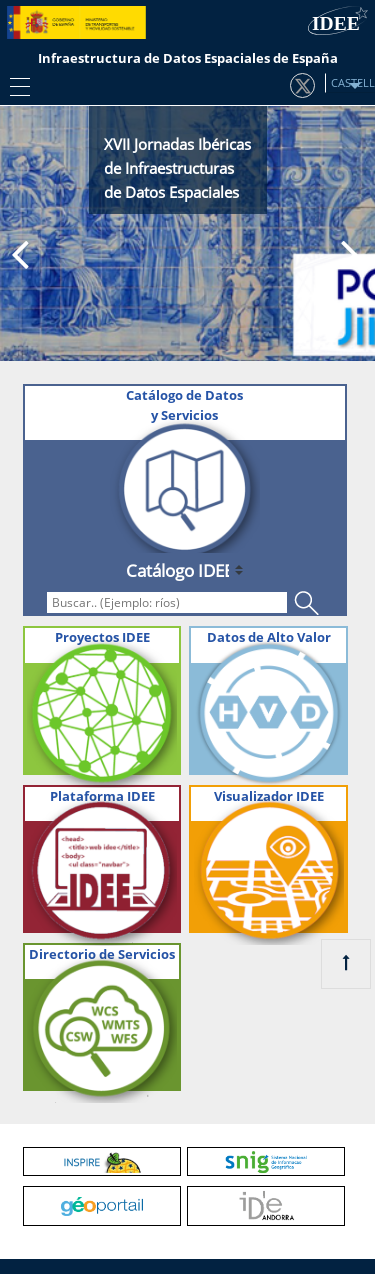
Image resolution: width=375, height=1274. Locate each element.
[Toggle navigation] (15, 86)
